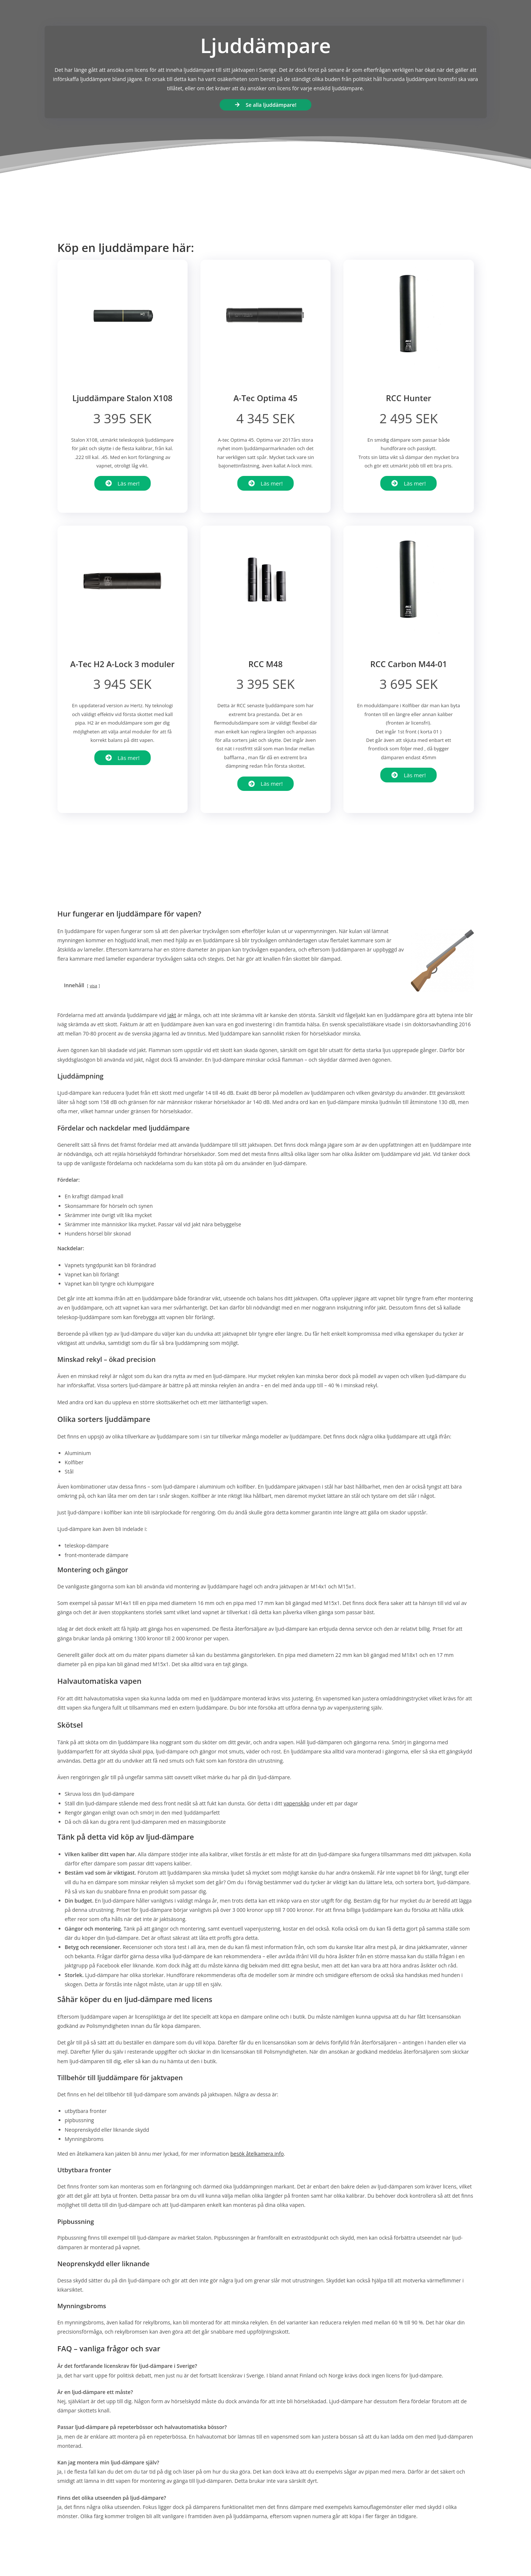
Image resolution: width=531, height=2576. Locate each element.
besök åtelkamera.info (257, 2153)
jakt (171, 1015)
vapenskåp (297, 1803)
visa (93, 985)
